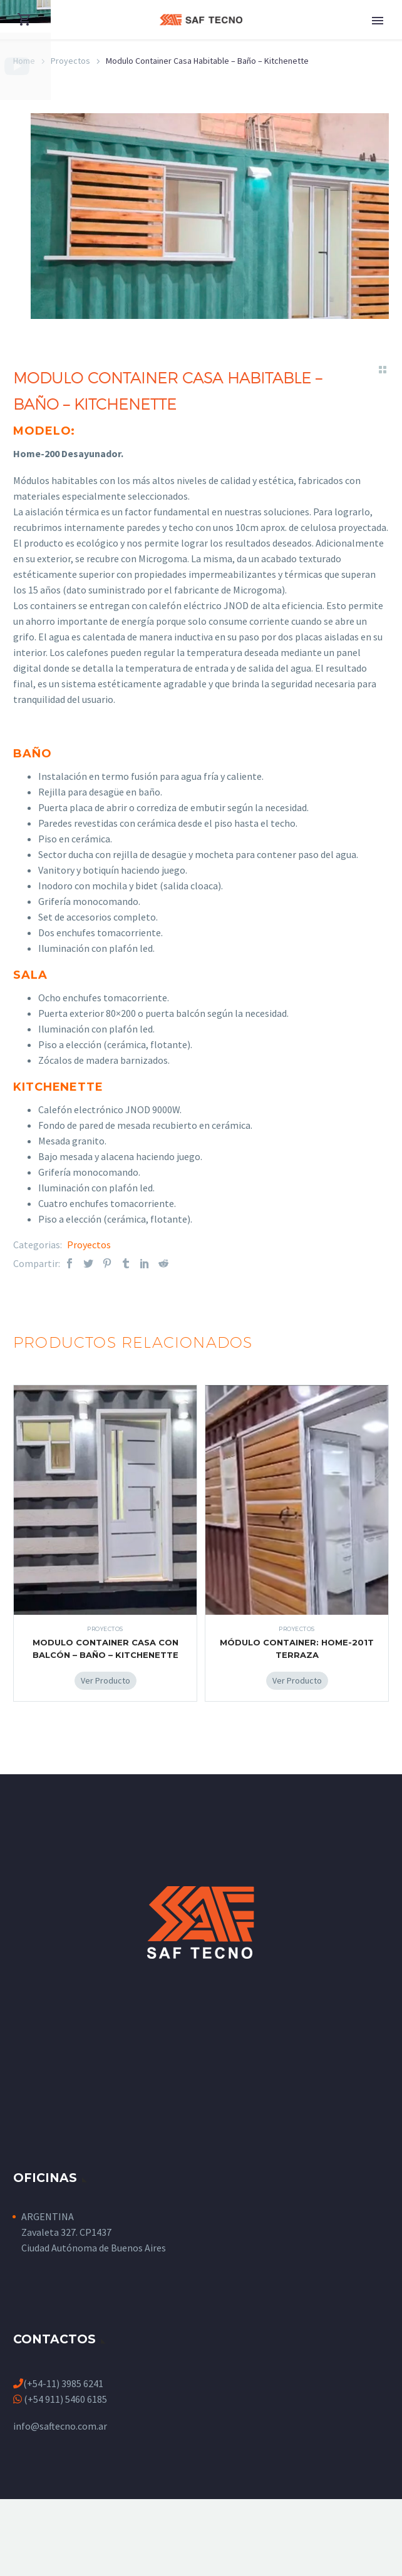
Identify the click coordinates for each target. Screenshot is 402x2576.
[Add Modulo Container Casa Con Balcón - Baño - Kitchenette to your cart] (106, 1683)
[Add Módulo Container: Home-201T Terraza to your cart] (297, 1683)
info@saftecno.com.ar (60, 2428)
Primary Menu (377, 20)
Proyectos (89, 1247)
